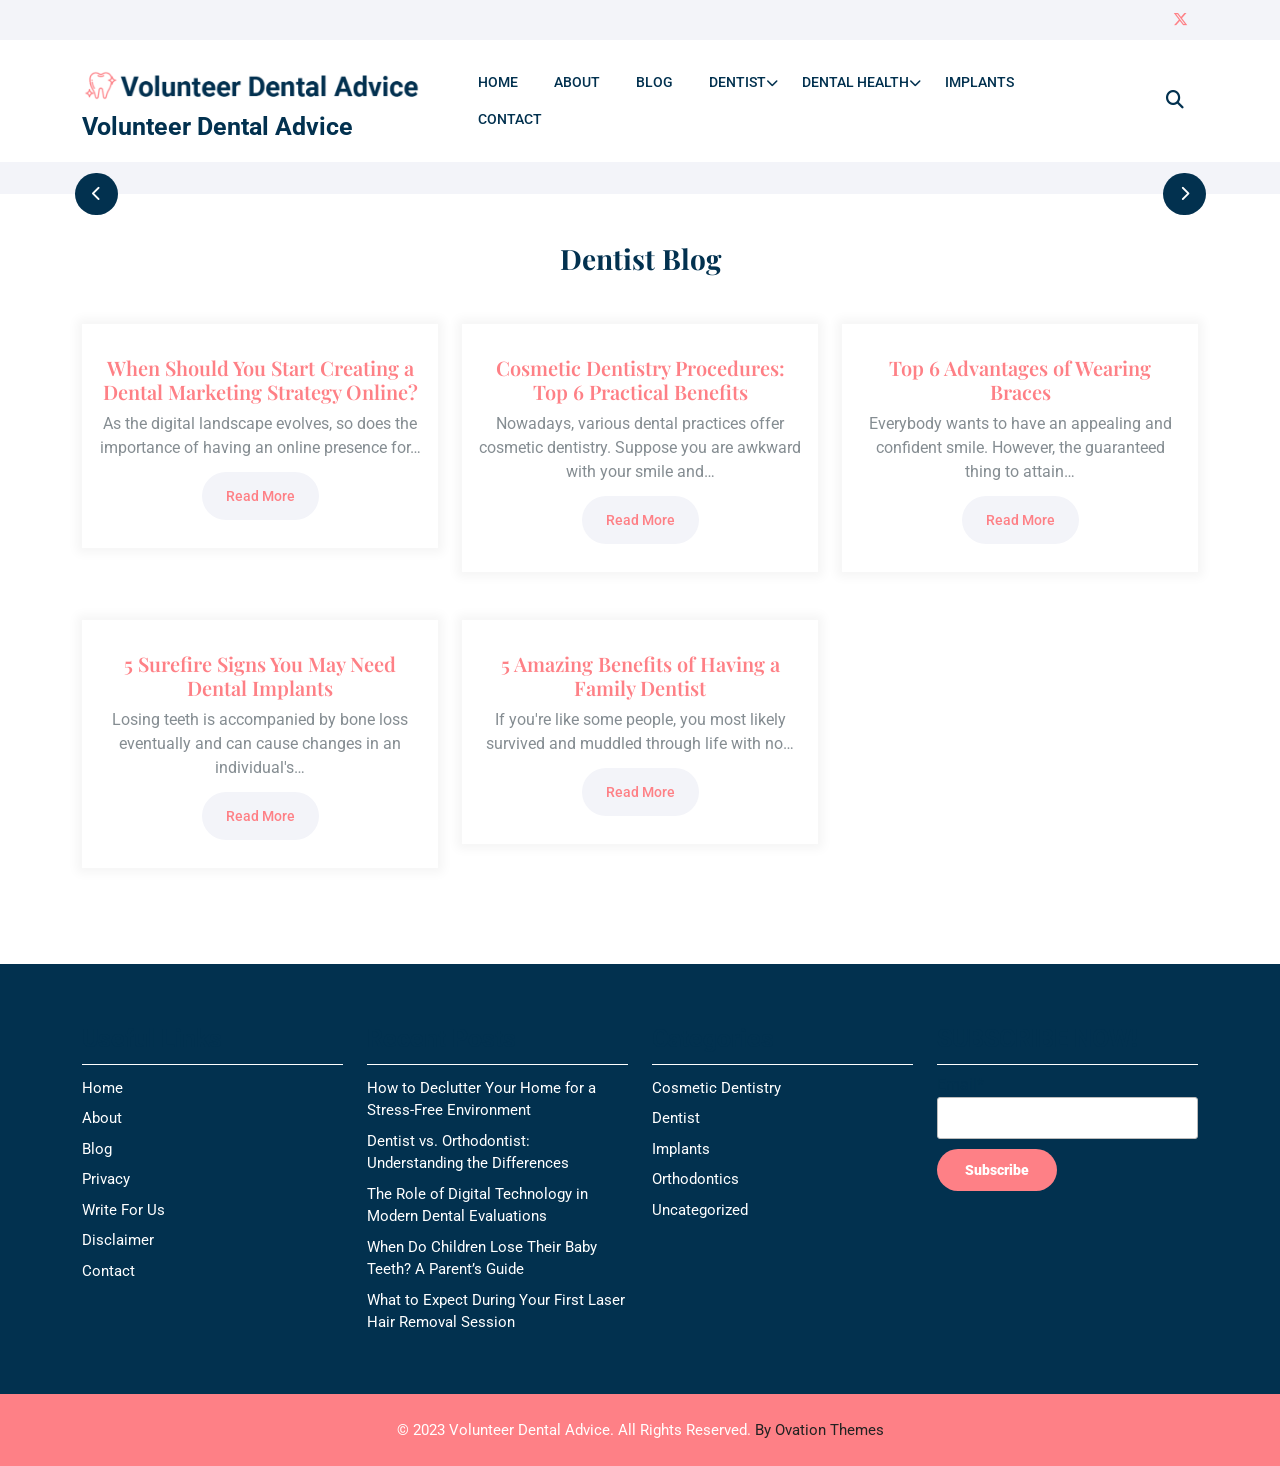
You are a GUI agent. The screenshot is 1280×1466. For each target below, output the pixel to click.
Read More (260, 496)
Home (498, 82)
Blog (654, 82)
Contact (510, 119)
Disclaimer (118, 1240)
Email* (1067, 1107)
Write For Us (123, 1210)
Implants (979, 82)
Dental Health (855, 82)
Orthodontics (695, 1179)
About (577, 82)
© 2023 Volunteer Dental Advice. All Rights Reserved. (640, 1430)
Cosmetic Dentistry (716, 1088)
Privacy (106, 1179)
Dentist (737, 82)
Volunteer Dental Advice (217, 126)
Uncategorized (700, 1210)
